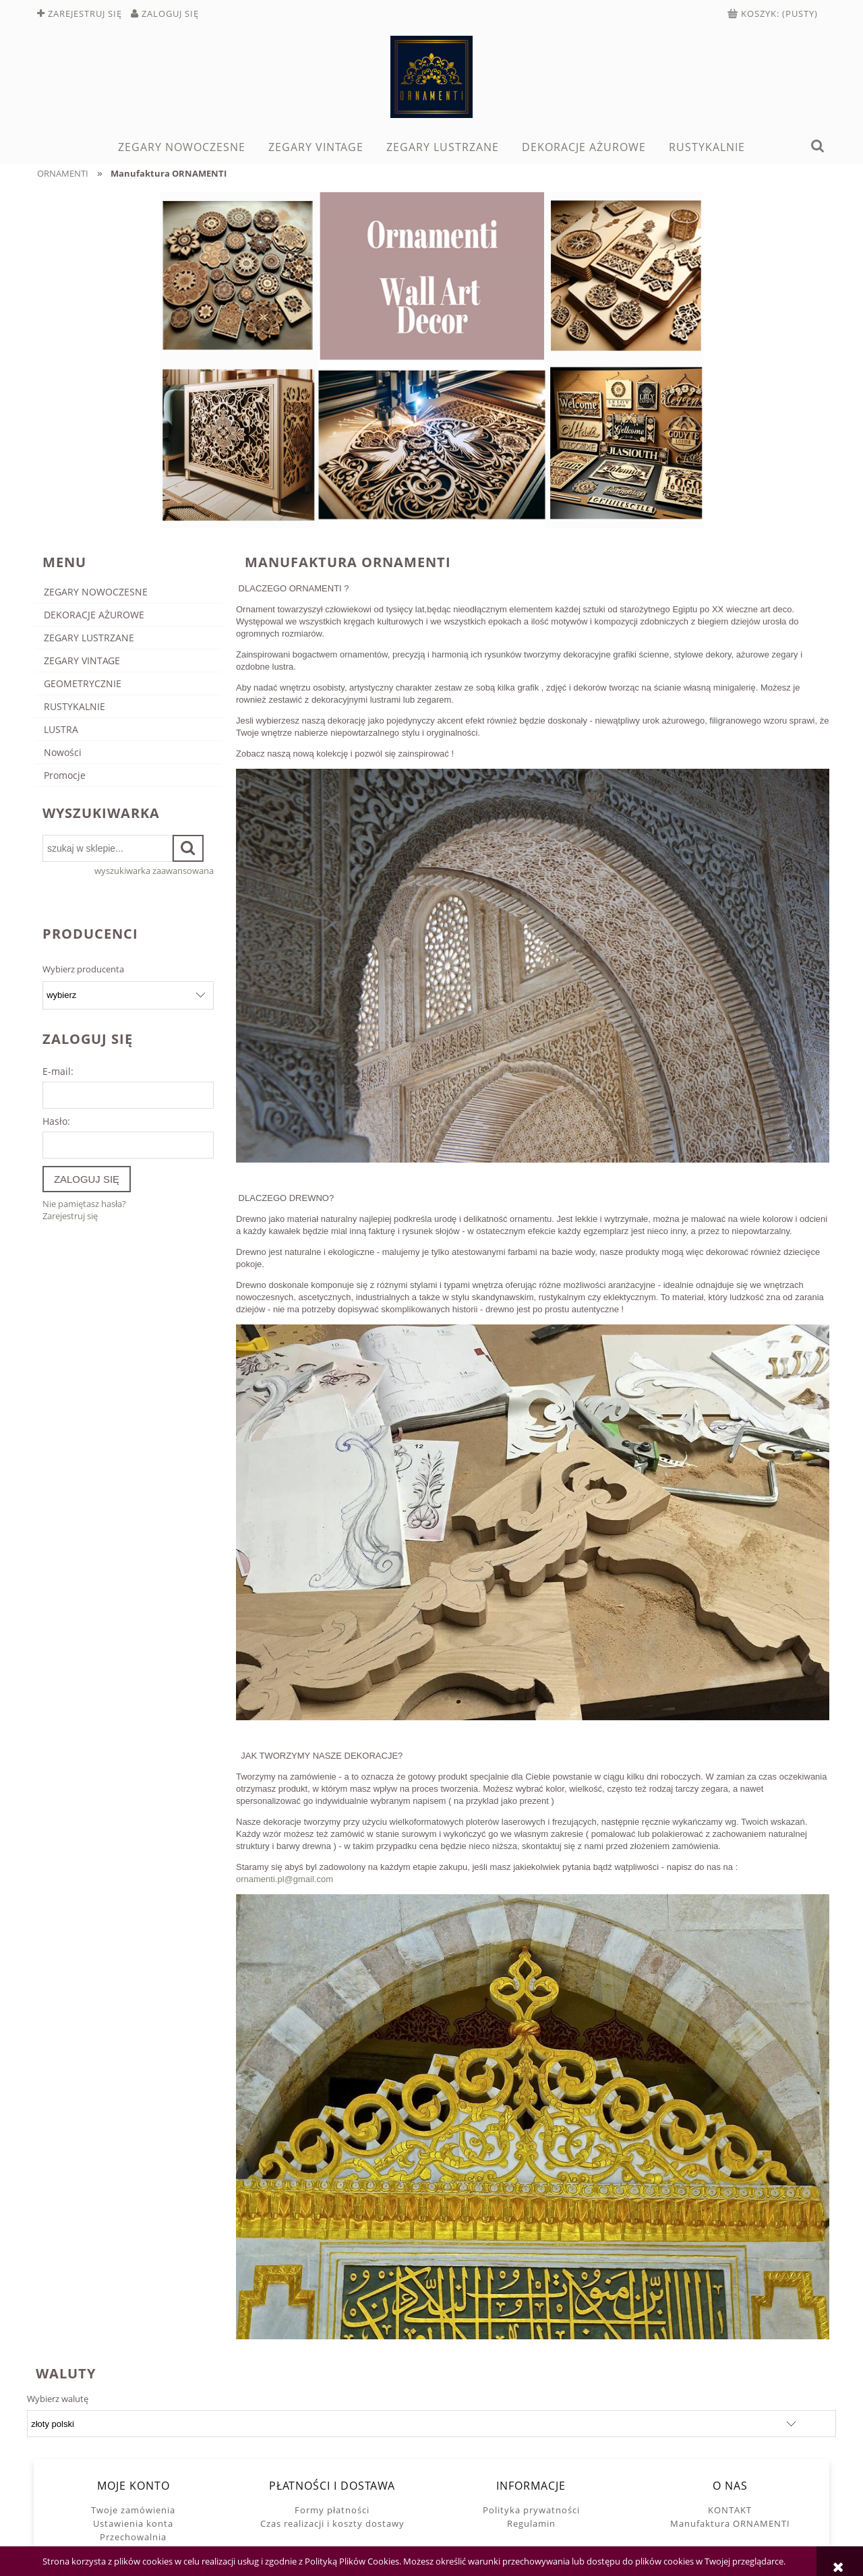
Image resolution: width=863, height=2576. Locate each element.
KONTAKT (730, 2510)
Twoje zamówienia (133, 2510)
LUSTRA (61, 729)
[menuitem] (181, 147)
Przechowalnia (133, 2537)
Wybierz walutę (57, 2398)
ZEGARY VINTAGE (82, 660)
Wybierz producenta (83, 969)
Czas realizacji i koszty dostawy (332, 2523)
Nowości (63, 752)
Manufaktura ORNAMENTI (730, 2523)
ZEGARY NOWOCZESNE (96, 591)
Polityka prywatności (531, 2510)
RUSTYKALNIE (74, 706)
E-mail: (57, 1071)
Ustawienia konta (133, 2523)
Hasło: (56, 1121)
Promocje (65, 775)
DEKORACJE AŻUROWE (94, 614)
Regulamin (531, 2523)
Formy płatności (332, 2510)
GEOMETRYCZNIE (82, 683)
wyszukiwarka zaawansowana (154, 871)
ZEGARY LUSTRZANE (89, 637)
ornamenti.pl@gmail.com (284, 1879)
